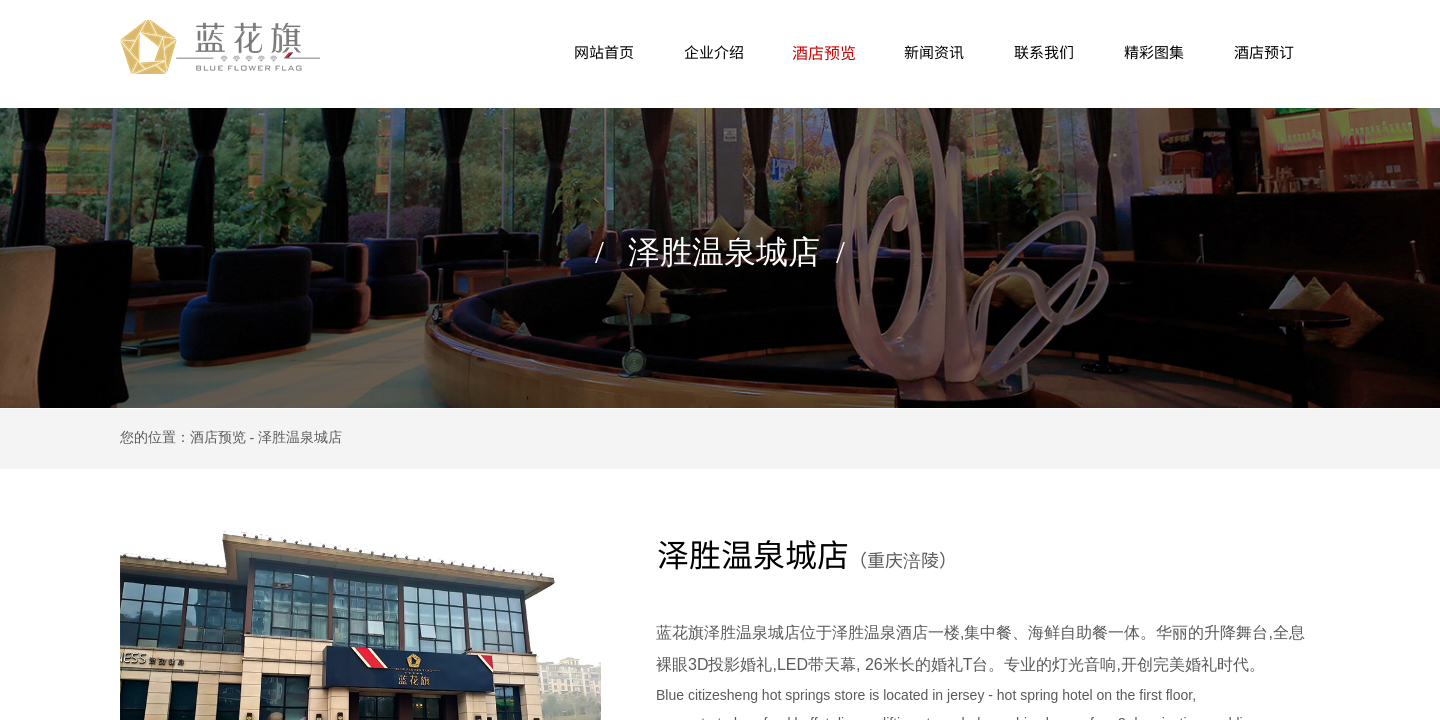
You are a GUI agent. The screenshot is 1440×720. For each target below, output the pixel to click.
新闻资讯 (934, 51)
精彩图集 (1154, 51)
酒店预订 (1264, 51)
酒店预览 (824, 52)
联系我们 (1044, 51)
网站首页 (604, 51)
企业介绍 (714, 51)
